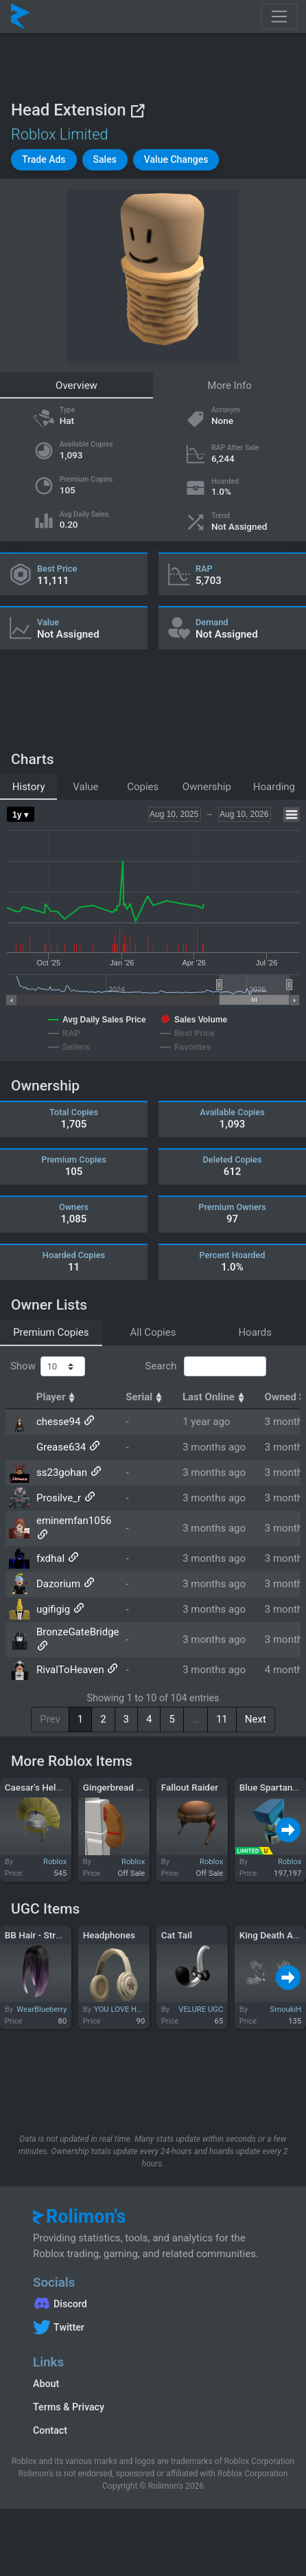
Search (205, 1366)
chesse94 (58, 1421)
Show (47, 1366)
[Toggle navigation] (279, 16)
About (46, 2383)
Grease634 (61, 1447)
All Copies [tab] (153, 1332)
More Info (229, 385)
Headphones (109, 1934)
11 (222, 1719)
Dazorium (58, 1584)
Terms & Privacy (68, 2406)
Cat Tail (176, 1934)
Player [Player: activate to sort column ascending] (57, 1397)
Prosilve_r (58, 1498)
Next (255, 1719)
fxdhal (50, 1558)
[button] (44, 159)
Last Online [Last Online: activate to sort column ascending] (215, 1397)
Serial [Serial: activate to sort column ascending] (145, 1397)
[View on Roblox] (137, 110)
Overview (76, 385)
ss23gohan (61, 1472)
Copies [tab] (142, 787)
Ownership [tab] (207, 787)
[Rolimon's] (20, 16)
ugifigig (53, 1609)
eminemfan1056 (74, 1520)
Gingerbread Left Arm (127, 1787)
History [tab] (28, 787)
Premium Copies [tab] (51, 1332)
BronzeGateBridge (77, 1632)
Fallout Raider (189, 1787)
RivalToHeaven (70, 1670)
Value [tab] (85, 787)
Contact (50, 2430)
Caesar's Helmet (38, 1787)
